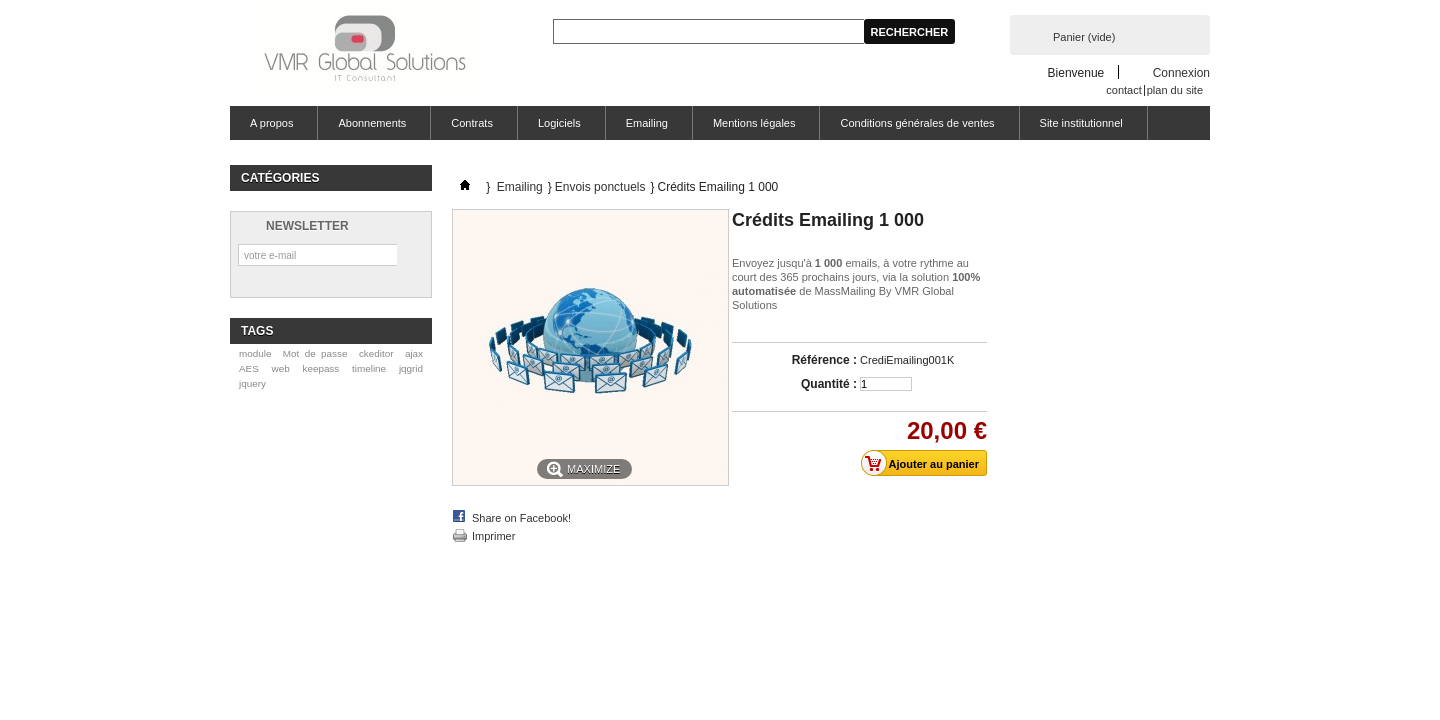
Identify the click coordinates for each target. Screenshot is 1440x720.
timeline (369, 368)
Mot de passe (315, 353)
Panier (1084, 37)
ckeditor (376, 353)
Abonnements (372, 123)
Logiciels (559, 123)
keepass (320, 368)
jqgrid (411, 368)
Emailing (647, 123)
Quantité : (829, 384)
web (281, 368)
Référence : (824, 360)
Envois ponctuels (600, 187)
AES (249, 368)
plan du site (1175, 90)
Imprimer (493, 536)
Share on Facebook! (521, 518)
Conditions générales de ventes (917, 123)
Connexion (1181, 72)
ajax (414, 353)
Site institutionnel (1081, 123)
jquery (252, 383)
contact (1123, 90)
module (255, 353)
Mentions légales (754, 123)
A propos (271, 123)
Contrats (472, 123)
